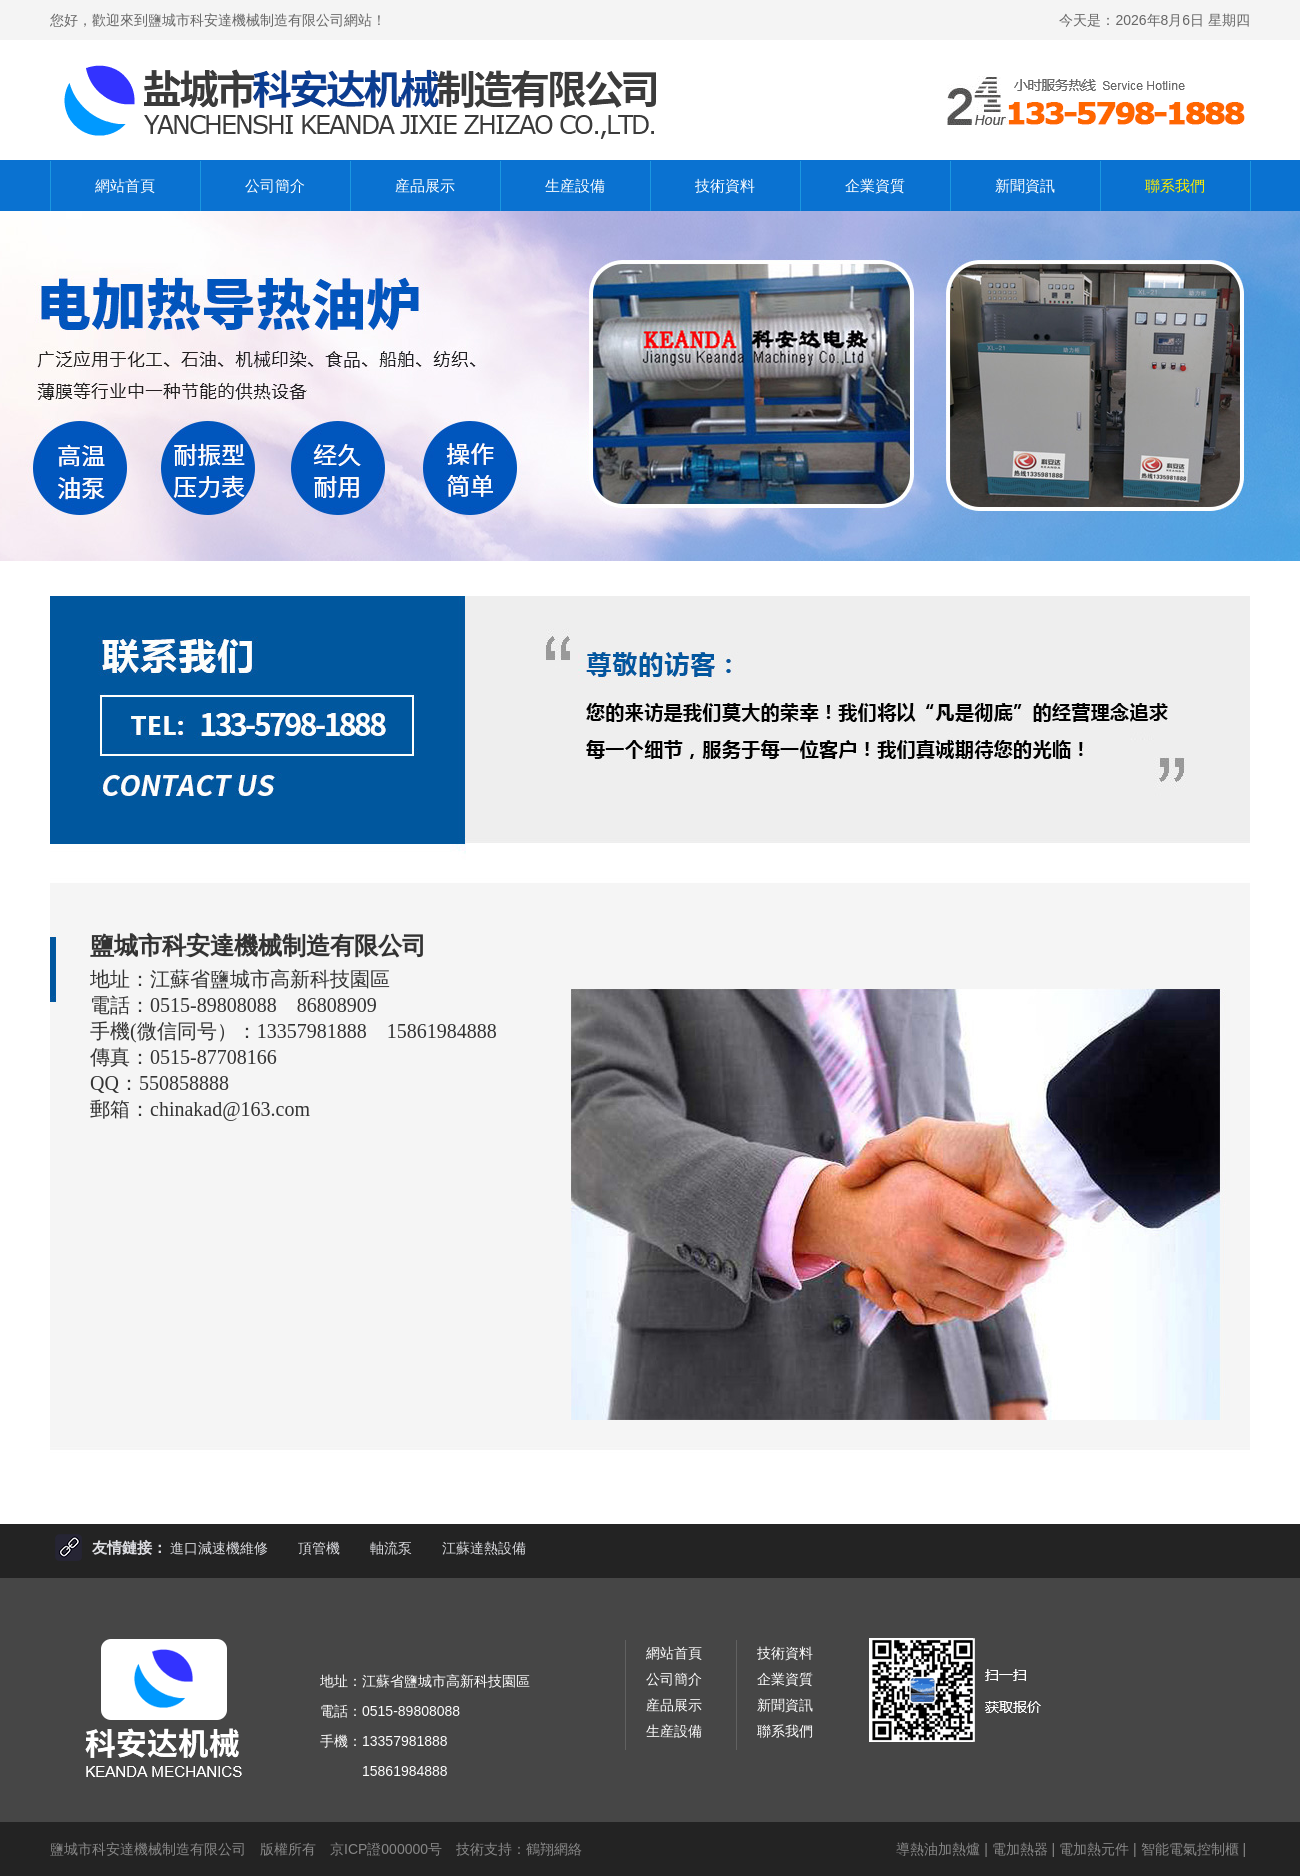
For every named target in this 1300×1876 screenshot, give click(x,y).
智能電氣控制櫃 (1190, 1849)
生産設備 (575, 185)
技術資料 (725, 185)
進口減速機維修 (219, 1548)
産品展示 (425, 185)
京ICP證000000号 (386, 1849)
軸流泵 (391, 1548)
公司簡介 (275, 185)
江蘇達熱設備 (484, 1548)
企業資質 (875, 185)
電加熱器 (1020, 1849)
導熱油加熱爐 (938, 1849)
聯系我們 (1175, 185)
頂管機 (319, 1548)
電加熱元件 (1094, 1849)
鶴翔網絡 (554, 1849)
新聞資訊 (1025, 185)
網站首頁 (125, 185)
